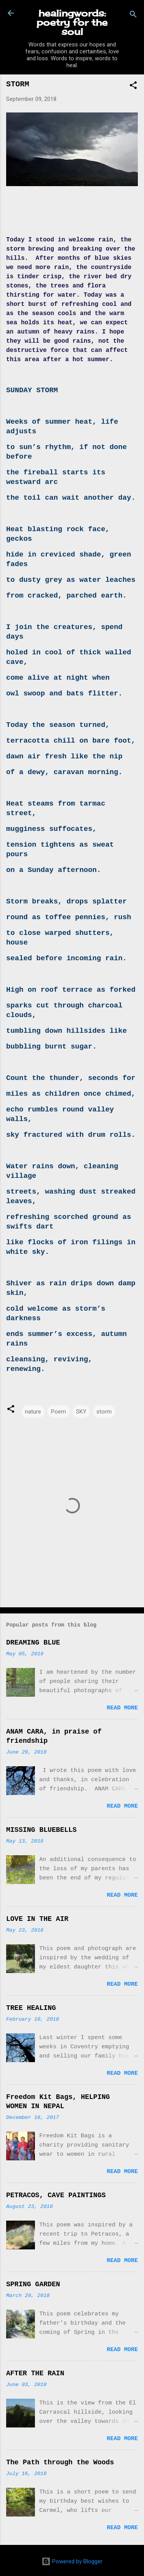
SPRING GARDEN (33, 2284)
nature (33, 1411)
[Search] (133, 15)
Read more (122, 1708)
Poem (58, 1411)
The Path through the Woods (60, 2462)
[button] (133, 86)
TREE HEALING (31, 2008)
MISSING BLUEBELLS (41, 1830)
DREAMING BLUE (33, 1642)
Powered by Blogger (72, 2561)
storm (104, 1411)
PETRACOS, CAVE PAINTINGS (56, 2195)
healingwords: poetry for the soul (72, 22)
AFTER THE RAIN (35, 2373)
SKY (81, 1411)
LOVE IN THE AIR (37, 1919)
